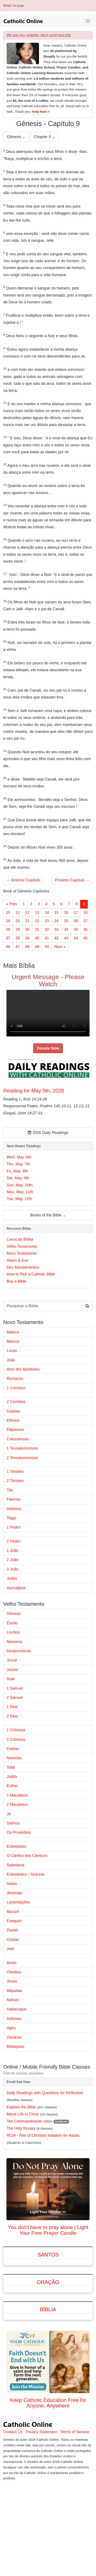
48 (27, 947)
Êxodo (12, 1670)
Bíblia (48, 2357)
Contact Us (12, 2479)
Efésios (13, 1467)
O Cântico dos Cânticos (27, 1903)
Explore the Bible (21, 2154)
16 (66, 912)
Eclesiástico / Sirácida (25, 1921)
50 (47, 947)
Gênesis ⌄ (16, 137)
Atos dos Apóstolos (23, 1416)
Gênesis (14, 1661)
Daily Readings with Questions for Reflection (45, 2140)
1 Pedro (13, 1574)
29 (17, 929)
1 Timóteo (15, 1519)
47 (17, 947)
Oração (48, 2329)
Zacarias (14, 2084)
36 (85, 929)
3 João (12, 1616)
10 (8, 912)
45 (85, 938)
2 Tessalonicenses (22, 1505)
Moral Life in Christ (23, 2161)
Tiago (11, 1565)
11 (17, 912)
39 (27, 938)
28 (8, 929)
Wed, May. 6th (19, 1181)
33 (56, 929)
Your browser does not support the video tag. (48, 1036)
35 (76, 929)
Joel (10, 1996)
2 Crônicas (16, 1787)
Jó (9, 1861)
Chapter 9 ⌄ (44, 137)
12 (27, 912)
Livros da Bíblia (20, 1263)
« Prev (11, 904)
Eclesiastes (16, 1893)
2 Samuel (15, 1745)
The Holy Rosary (21, 2175)
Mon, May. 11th (20, 1215)
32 (47, 929)
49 (37, 947)
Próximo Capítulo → (72, 880)
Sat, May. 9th (18, 1201)
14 (47, 912)
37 (8, 938)
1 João (12, 1598)
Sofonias (14, 2066)
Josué (12, 1707)
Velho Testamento (22, 1270)
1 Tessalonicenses (22, 1495)
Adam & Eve (17, 1284)
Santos (48, 2302)
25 (66, 921)
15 (56, 912)
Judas (12, 1626)
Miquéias (14, 2038)
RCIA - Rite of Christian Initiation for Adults (43, 2182)
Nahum (13, 2047)
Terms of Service (74, 2479)
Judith (12, 1824)
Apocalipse (16, 1635)
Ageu (11, 2075)
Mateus (13, 1379)
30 (27, 929)
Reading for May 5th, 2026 (33, 1114)
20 (17, 921)
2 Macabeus (17, 1852)
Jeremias (14, 1940)
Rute (11, 1726)
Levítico (13, 1679)
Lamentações (18, 1949)
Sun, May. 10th (20, 1209)
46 (8, 947)
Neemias (14, 1805)
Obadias (14, 2019)
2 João (12, 1607)
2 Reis (12, 1763)
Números (14, 1689)
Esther (12, 1833)
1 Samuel (15, 1735)
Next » (59, 947)
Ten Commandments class (29, 2168)
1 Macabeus (17, 1842)
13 (37, 912)
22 (37, 921)
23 (47, 921)
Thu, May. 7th (18, 1187)
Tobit (11, 1814)
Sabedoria (15, 1912)
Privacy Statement (41, 2479)
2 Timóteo (15, 1528)
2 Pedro (13, 1588)
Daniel (12, 1977)
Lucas (12, 1398)
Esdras (13, 1796)
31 (37, 929)
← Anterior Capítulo (23, 880)
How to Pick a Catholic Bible (31, 1298)
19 (8, 921)
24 (56, 921)
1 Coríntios (16, 1435)
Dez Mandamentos (23, 1291)
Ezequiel (14, 1968)
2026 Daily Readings (48, 1156)
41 (47, 938)
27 (85, 921)
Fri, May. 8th (17, 1195)
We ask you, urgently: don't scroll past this (39, 35)
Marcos (13, 1388)
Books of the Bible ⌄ (48, 1239)
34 (66, 929)
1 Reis (12, 1754)
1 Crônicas (16, 1777)
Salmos (13, 1870)
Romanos (15, 1426)
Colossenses (18, 1486)
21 (27, 921)
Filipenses (15, 1477)
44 (76, 938)
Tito (10, 1537)
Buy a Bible (16, 1305)
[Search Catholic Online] (87, 1329)
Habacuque (16, 2056)
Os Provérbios (19, 1880)
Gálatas (13, 1458)
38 (17, 938)
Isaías (12, 1931)
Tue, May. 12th (19, 1222)
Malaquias (15, 2094)
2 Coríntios (16, 1449)
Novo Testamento (22, 1277)
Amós (12, 2010)
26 (76, 921)
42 (56, 938)
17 (76, 912)
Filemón (13, 1546)
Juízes (12, 1717)
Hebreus (14, 1556)
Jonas (12, 2028)
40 (37, 938)
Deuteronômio (19, 1698)
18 (85, 912)
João (11, 1407)
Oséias (13, 1987)
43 (66, 938)
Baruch (13, 1959)
